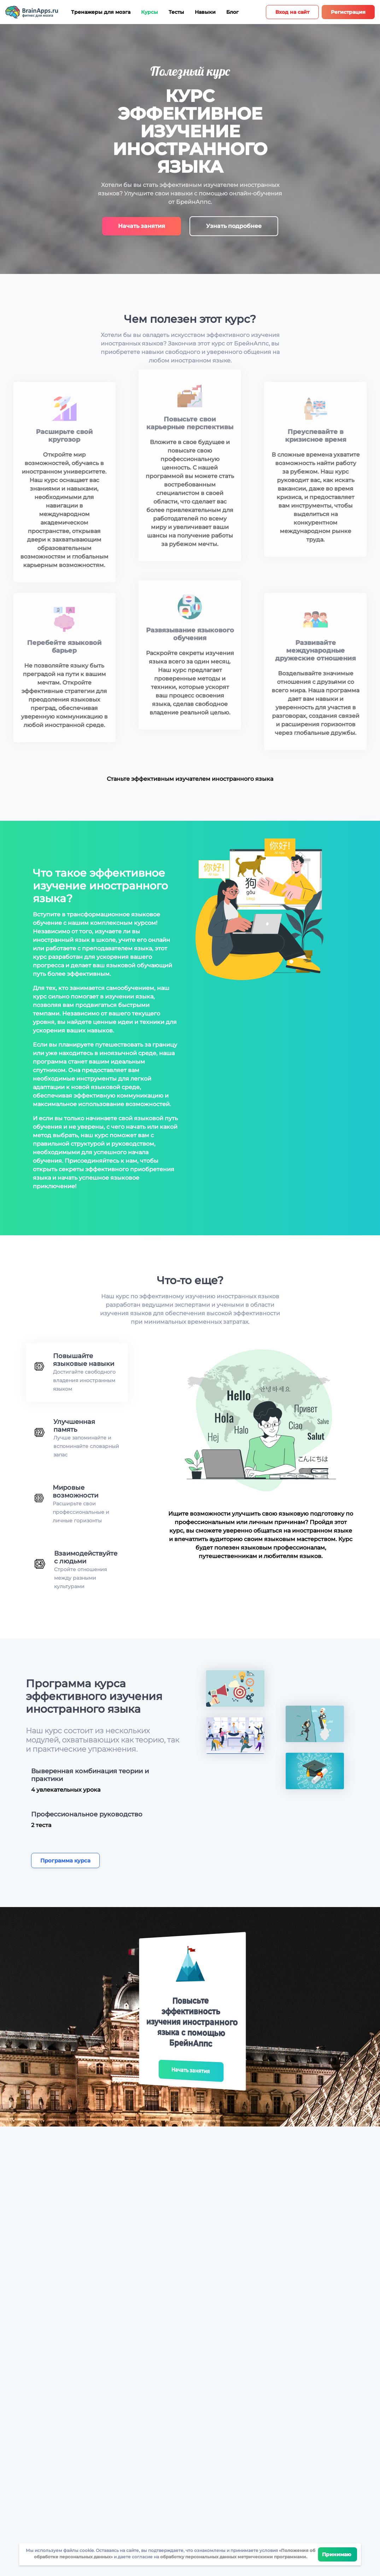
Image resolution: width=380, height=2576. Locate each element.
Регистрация (348, 12)
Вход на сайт (292, 12)
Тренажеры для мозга (100, 12)
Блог (232, 12)
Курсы (149, 12)
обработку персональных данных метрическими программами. (233, 2556)
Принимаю (337, 2554)
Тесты (176, 12)
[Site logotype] (31, 12)
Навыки (205, 12)
